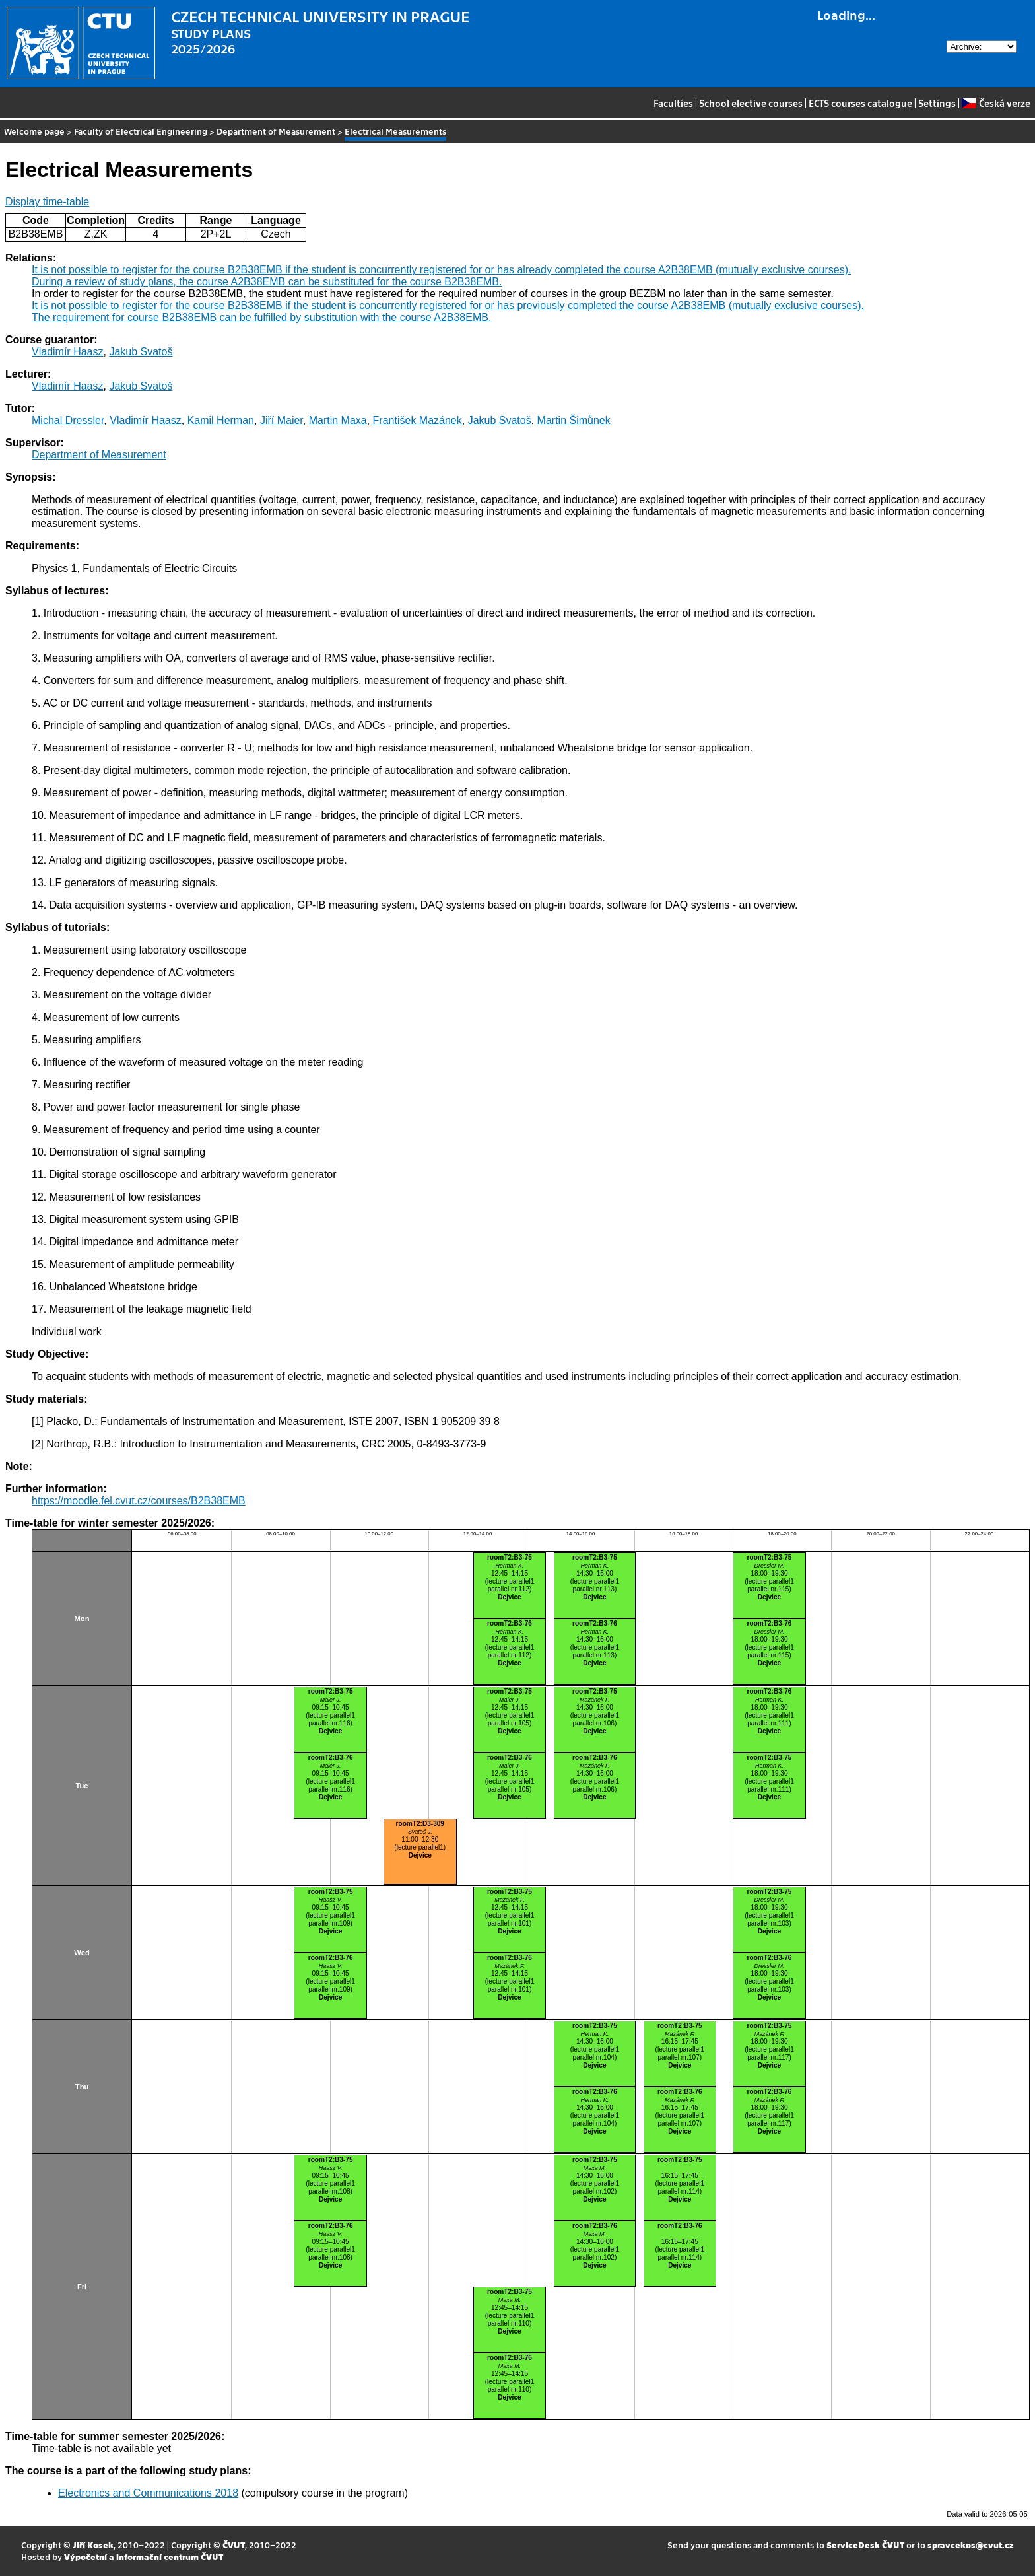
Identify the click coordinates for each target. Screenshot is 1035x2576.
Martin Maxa (338, 420)
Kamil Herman (220, 420)
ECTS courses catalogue (860, 103)
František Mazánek (417, 420)
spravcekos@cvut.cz (970, 2545)
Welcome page (34, 131)
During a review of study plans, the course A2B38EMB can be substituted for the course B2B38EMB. (267, 281)
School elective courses (751, 103)
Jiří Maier (281, 420)
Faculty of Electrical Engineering (140, 131)
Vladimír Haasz (67, 351)
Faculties (673, 103)
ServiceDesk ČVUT (865, 2545)
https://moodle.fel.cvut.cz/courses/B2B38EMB (139, 1500)
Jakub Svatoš (140, 351)
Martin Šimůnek (574, 420)
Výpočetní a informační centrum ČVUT (143, 2556)
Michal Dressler (68, 420)
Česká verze (996, 103)
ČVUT (233, 2545)
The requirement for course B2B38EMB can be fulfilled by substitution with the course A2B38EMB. (261, 317)
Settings (937, 103)
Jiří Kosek (93, 2545)
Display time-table (47, 201)
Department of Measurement (276, 131)
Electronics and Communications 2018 (148, 2493)
